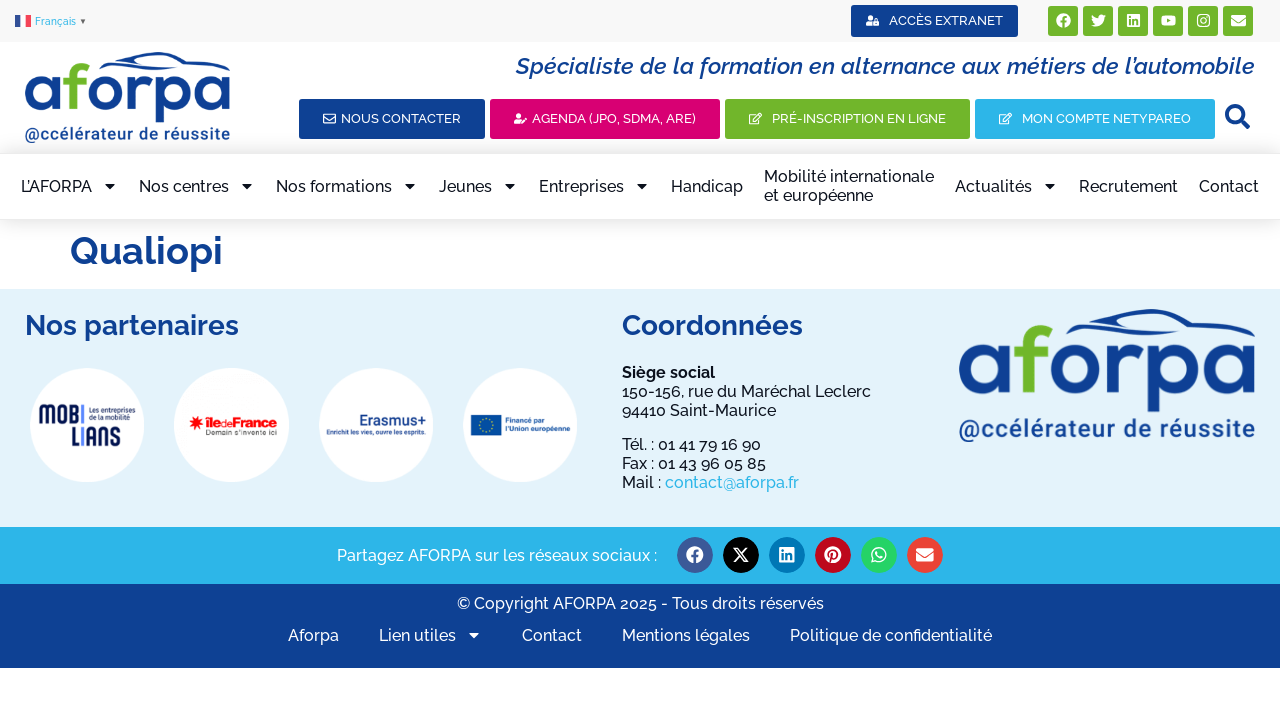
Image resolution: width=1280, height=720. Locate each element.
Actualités (1006, 186)
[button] (695, 555)
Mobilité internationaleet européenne (849, 186)
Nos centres (197, 186)
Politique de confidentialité (891, 635)
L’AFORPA (69, 186)
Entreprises (594, 186)
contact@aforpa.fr (732, 482)
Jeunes (478, 186)
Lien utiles (430, 635)
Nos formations (347, 186)
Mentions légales (686, 635)
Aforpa (313, 635)
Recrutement (1128, 186)
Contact (1229, 186)
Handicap (707, 186)
